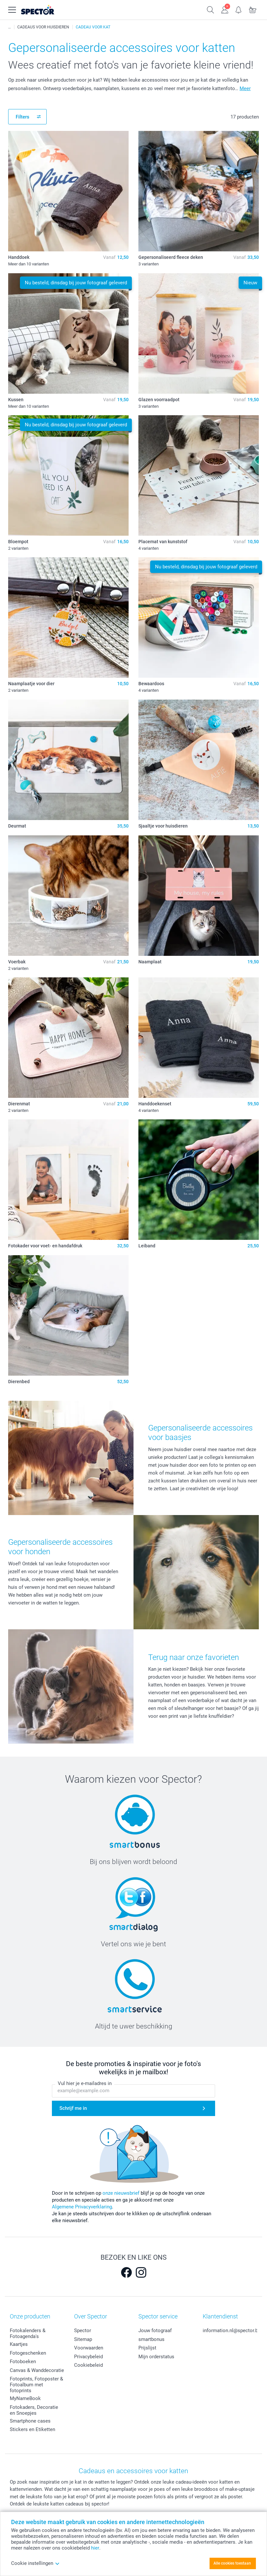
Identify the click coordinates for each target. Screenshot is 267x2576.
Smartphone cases (30, 2421)
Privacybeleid (88, 2357)
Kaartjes (19, 2344)
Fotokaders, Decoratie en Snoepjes (34, 2410)
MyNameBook (25, 2398)
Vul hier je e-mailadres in (85, 2083)
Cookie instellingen (35, 2563)
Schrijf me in (73, 2108)
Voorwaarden (88, 2348)
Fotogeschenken (28, 2353)
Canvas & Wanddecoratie (37, 2370)
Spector (82, 2330)
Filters (22, 117)
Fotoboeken (23, 2361)
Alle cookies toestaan (232, 2563)
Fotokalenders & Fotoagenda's (27, 2333)
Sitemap (83, 2339)
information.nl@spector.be (231, 2330)
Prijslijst (147, 2348)
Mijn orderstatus (156, 2357)
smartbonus (151, 2339)
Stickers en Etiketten (32, 2429)
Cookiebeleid (88, 2365)
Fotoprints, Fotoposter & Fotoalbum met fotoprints (36, 2385)
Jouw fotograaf (155, 2330)
